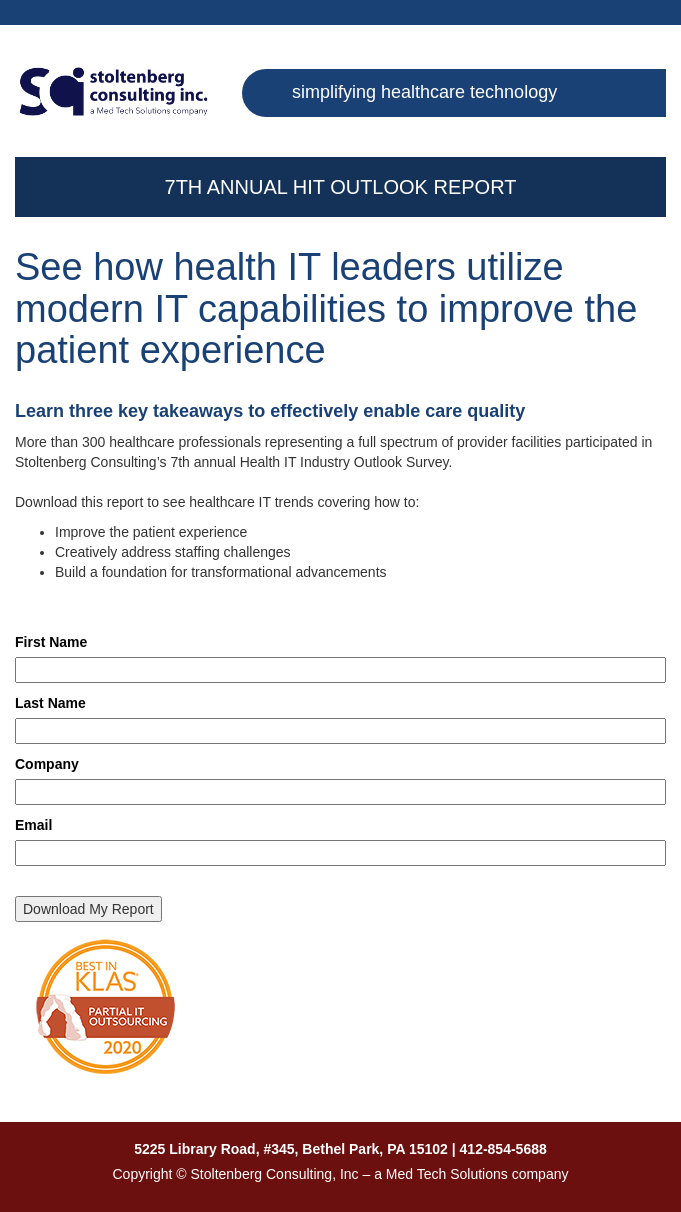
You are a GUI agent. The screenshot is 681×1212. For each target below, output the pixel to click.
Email (33, 825)
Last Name (50, 703)
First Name (51, 642)
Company (47, 764)
